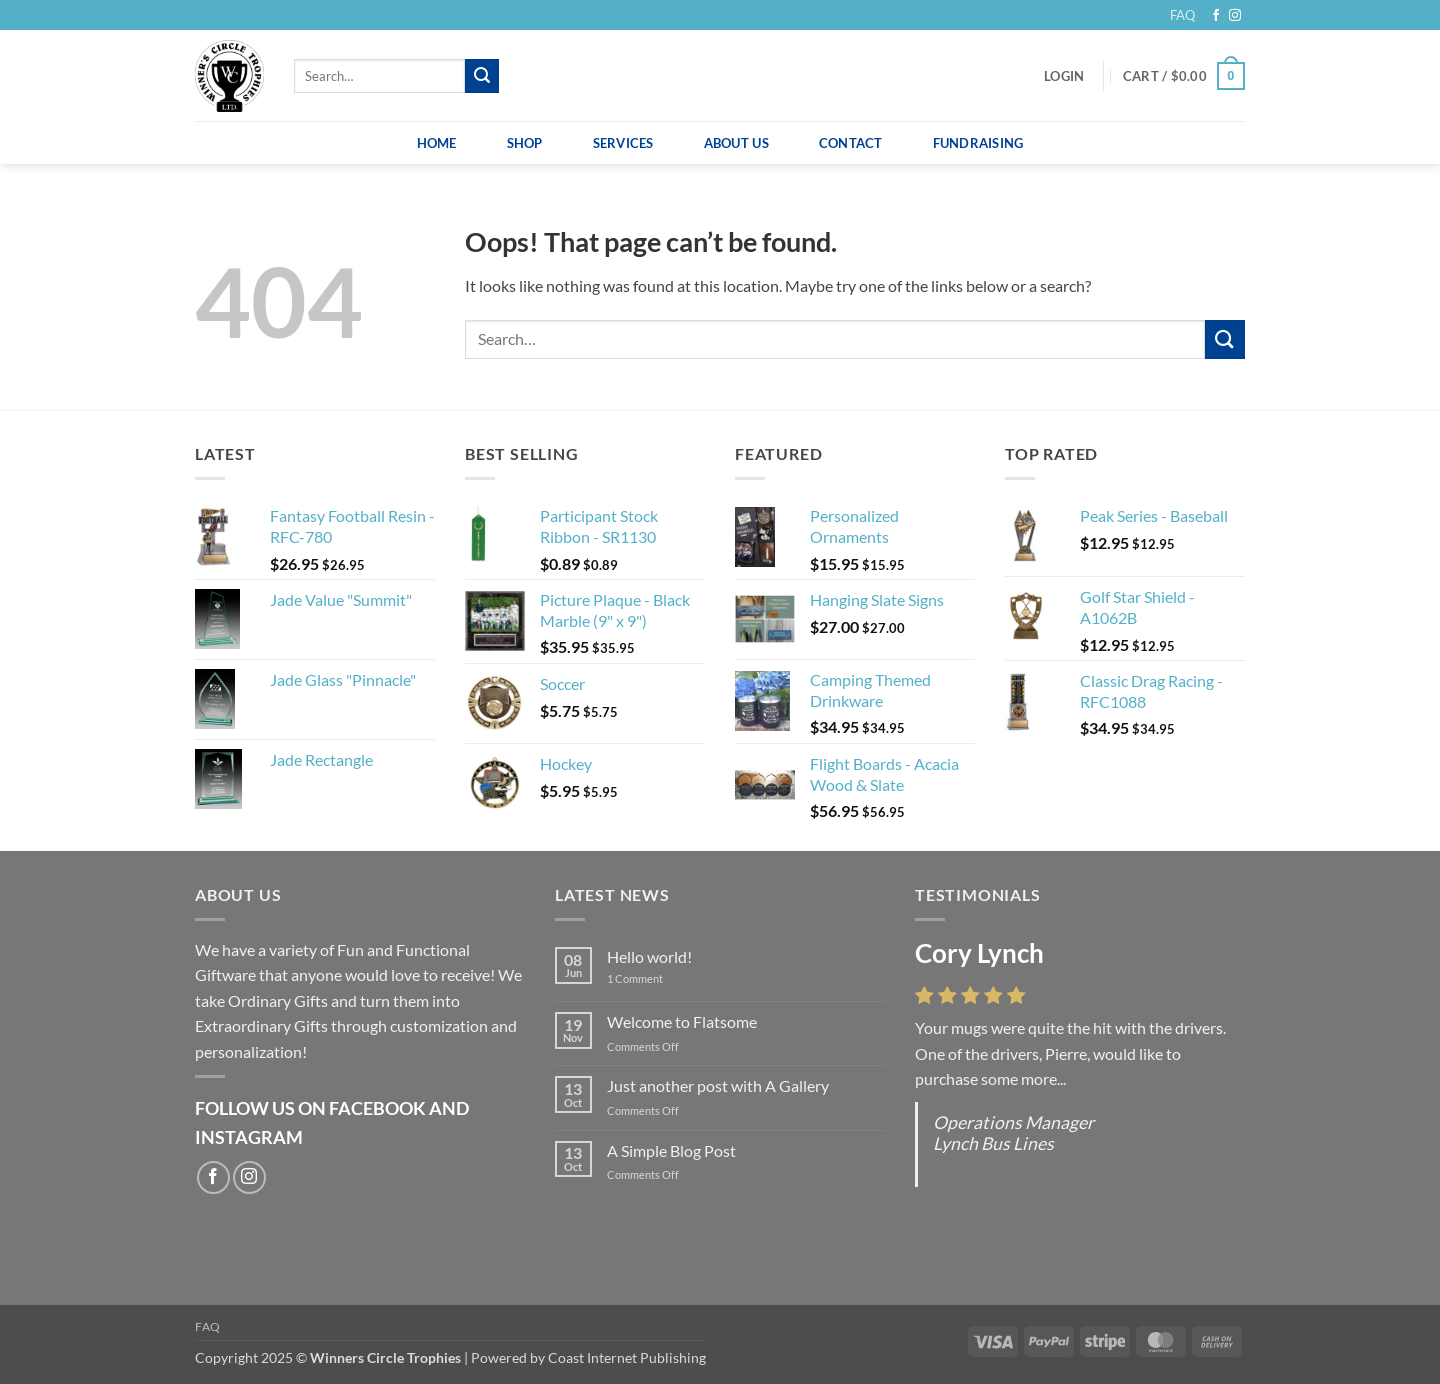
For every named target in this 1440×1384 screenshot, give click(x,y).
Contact (851, 143)
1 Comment (650, 978)
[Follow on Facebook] (1216, 16)
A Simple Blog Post (671, 1150)
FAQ (1182, 15)
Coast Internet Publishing (627, 1357)
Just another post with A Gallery (718, 1085)
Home (437, 143)
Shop (525, 143)
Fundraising (978, 143)
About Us (736, 143)
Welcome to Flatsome (682, 1021)
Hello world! (649, 956)
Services (623, 143)
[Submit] (482, 76)
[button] (1064, 76)
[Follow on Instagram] (1235, 16)
